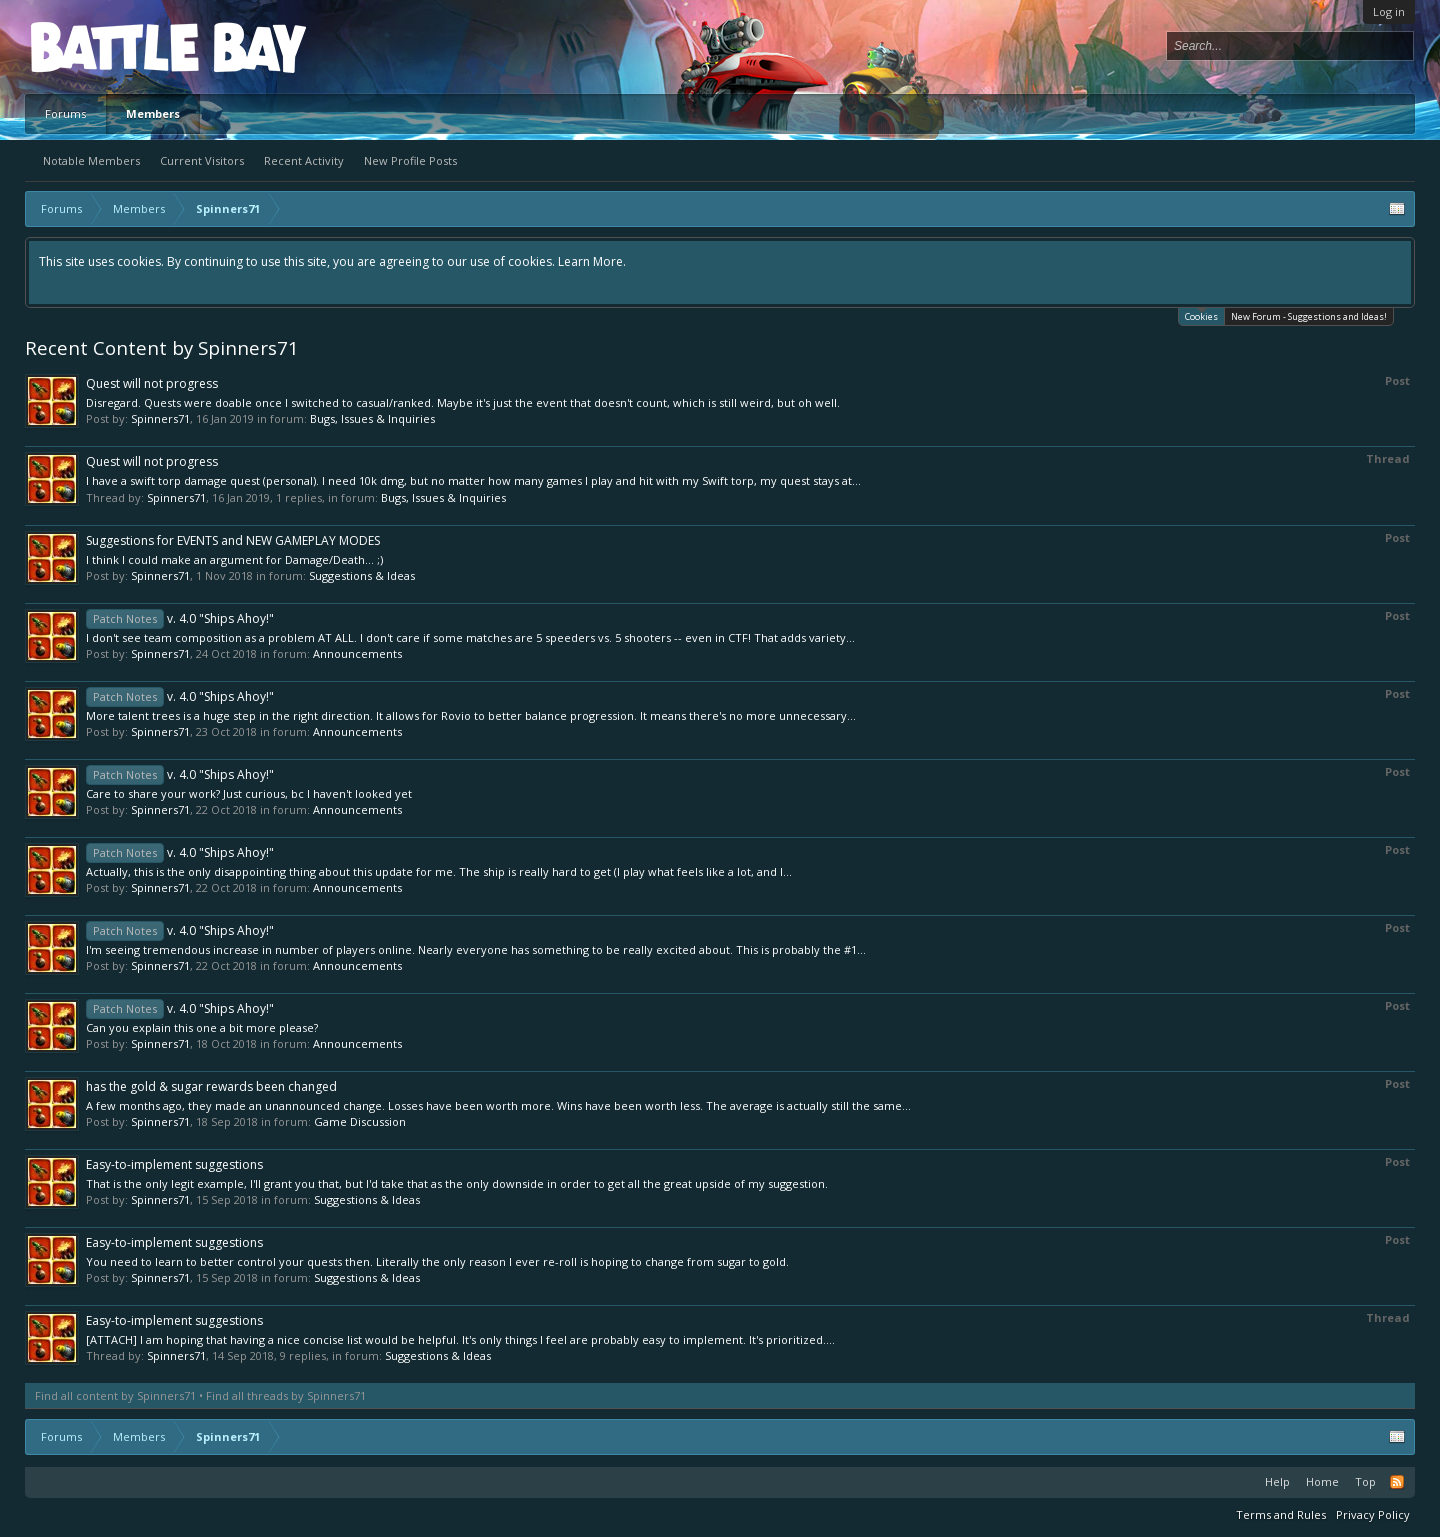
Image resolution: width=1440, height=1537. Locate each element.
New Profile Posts (410, 160)
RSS (1397, 1482)
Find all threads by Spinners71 (286, 1395)
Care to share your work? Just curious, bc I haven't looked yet (249, 793)
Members (153, 113)
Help (1277, 1481)
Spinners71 (160, 418)
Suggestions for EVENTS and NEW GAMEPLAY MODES (233, 540)
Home (1322, 1481)
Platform (104, 46)
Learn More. (592, 261)
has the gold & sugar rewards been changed (211, 1086)
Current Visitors (202, 160)
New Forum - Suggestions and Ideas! (1309, 316)
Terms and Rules (1281, 1514)
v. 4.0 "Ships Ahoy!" (180, 618)
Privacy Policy (1373, 1514)
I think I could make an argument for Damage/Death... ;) (234, 559)
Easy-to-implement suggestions (174, 1164)
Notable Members (91, 160)
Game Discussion (360, 1121)
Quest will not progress (152, 383)
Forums (65, 113)
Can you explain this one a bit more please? (202, 1027)
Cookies (1201, 315)
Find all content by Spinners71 (115, 1395)
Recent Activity (304, 160)
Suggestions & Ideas (362, 575)
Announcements (357, 653)
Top (1365, 1481)
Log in (1389, 11)
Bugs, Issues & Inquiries (372, 418)
